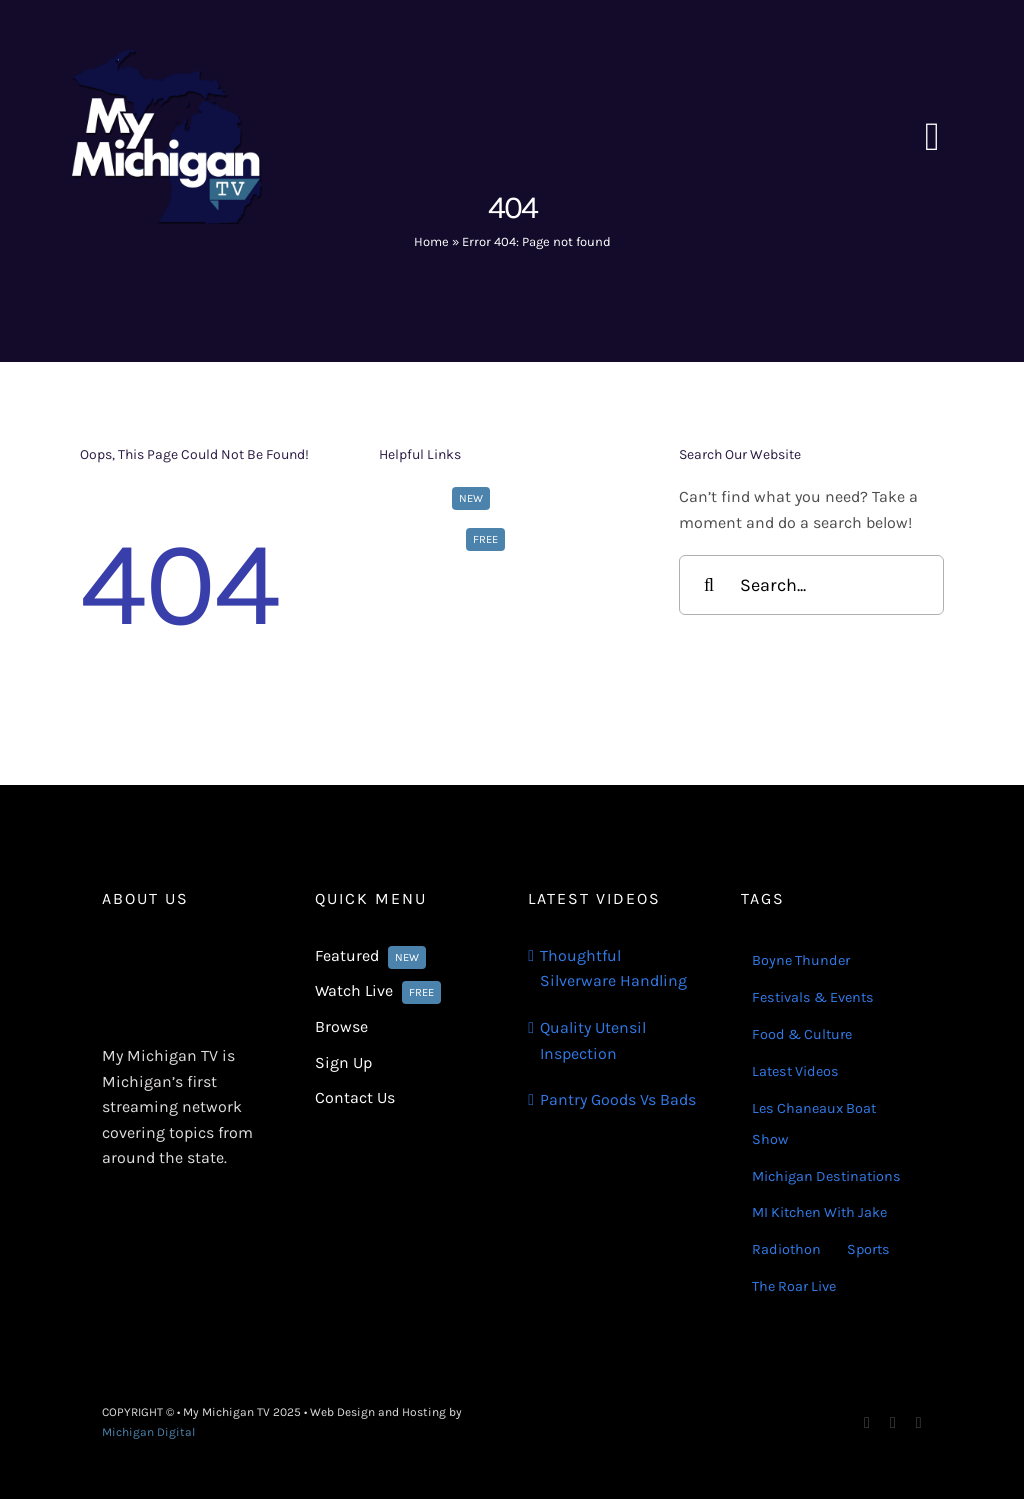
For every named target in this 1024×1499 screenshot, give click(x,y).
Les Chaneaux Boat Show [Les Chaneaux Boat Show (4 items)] (814, 1124)
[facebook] (867, 1423)
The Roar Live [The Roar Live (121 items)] (794, 1286)
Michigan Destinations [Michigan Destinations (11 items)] (826, 1176)
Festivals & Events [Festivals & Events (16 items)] (813, 997)
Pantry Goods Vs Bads (618, 1099)
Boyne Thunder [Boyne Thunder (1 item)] (801, 960)
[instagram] (893, 1423)
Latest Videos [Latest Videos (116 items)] (795, 1071)
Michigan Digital (148, 1432)
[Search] (709, 585)
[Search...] (811, 585)
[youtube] (919, 1423)
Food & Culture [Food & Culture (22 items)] (802, 1034)
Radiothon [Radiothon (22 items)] (786, 1249)
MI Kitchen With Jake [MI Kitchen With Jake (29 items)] (819, 1212)
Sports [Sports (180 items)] (868, 1249)
